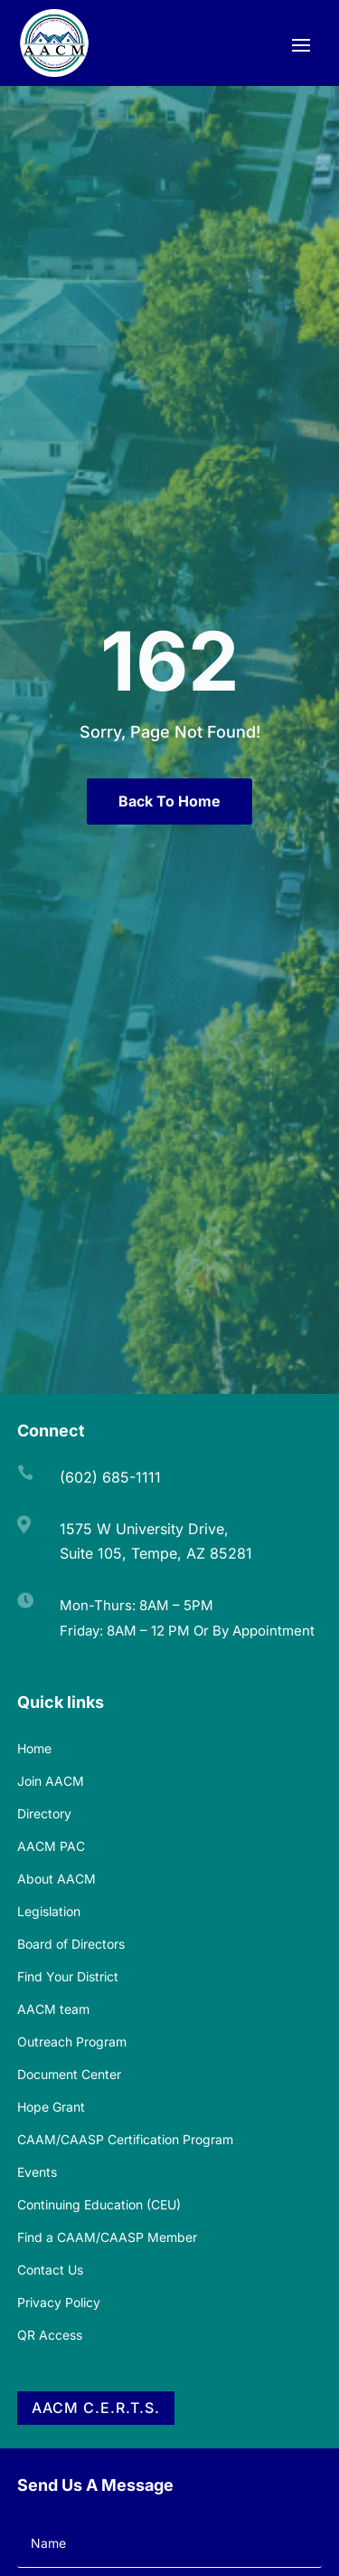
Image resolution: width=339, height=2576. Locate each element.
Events (37, 2172)
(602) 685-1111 (110, 1477)
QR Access (49, 2334)
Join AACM (50, 1781)
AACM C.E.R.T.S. (96, 2408)
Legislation (48, 1911)
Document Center (69, 2074)
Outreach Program (72, 2041)
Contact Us (50, 2269)
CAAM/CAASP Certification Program (125, 2139)
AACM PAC (51, 1846)
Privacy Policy (58, 2302)
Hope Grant (51, 2106)
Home (34, 1748)
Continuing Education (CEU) (99, 2204)
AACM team (53, 2009)
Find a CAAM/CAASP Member (107, 2237)
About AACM (56, 1878)
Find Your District (67, 1976)
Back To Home (169, 801)
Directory (44, 1813)
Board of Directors (71, 1943)
